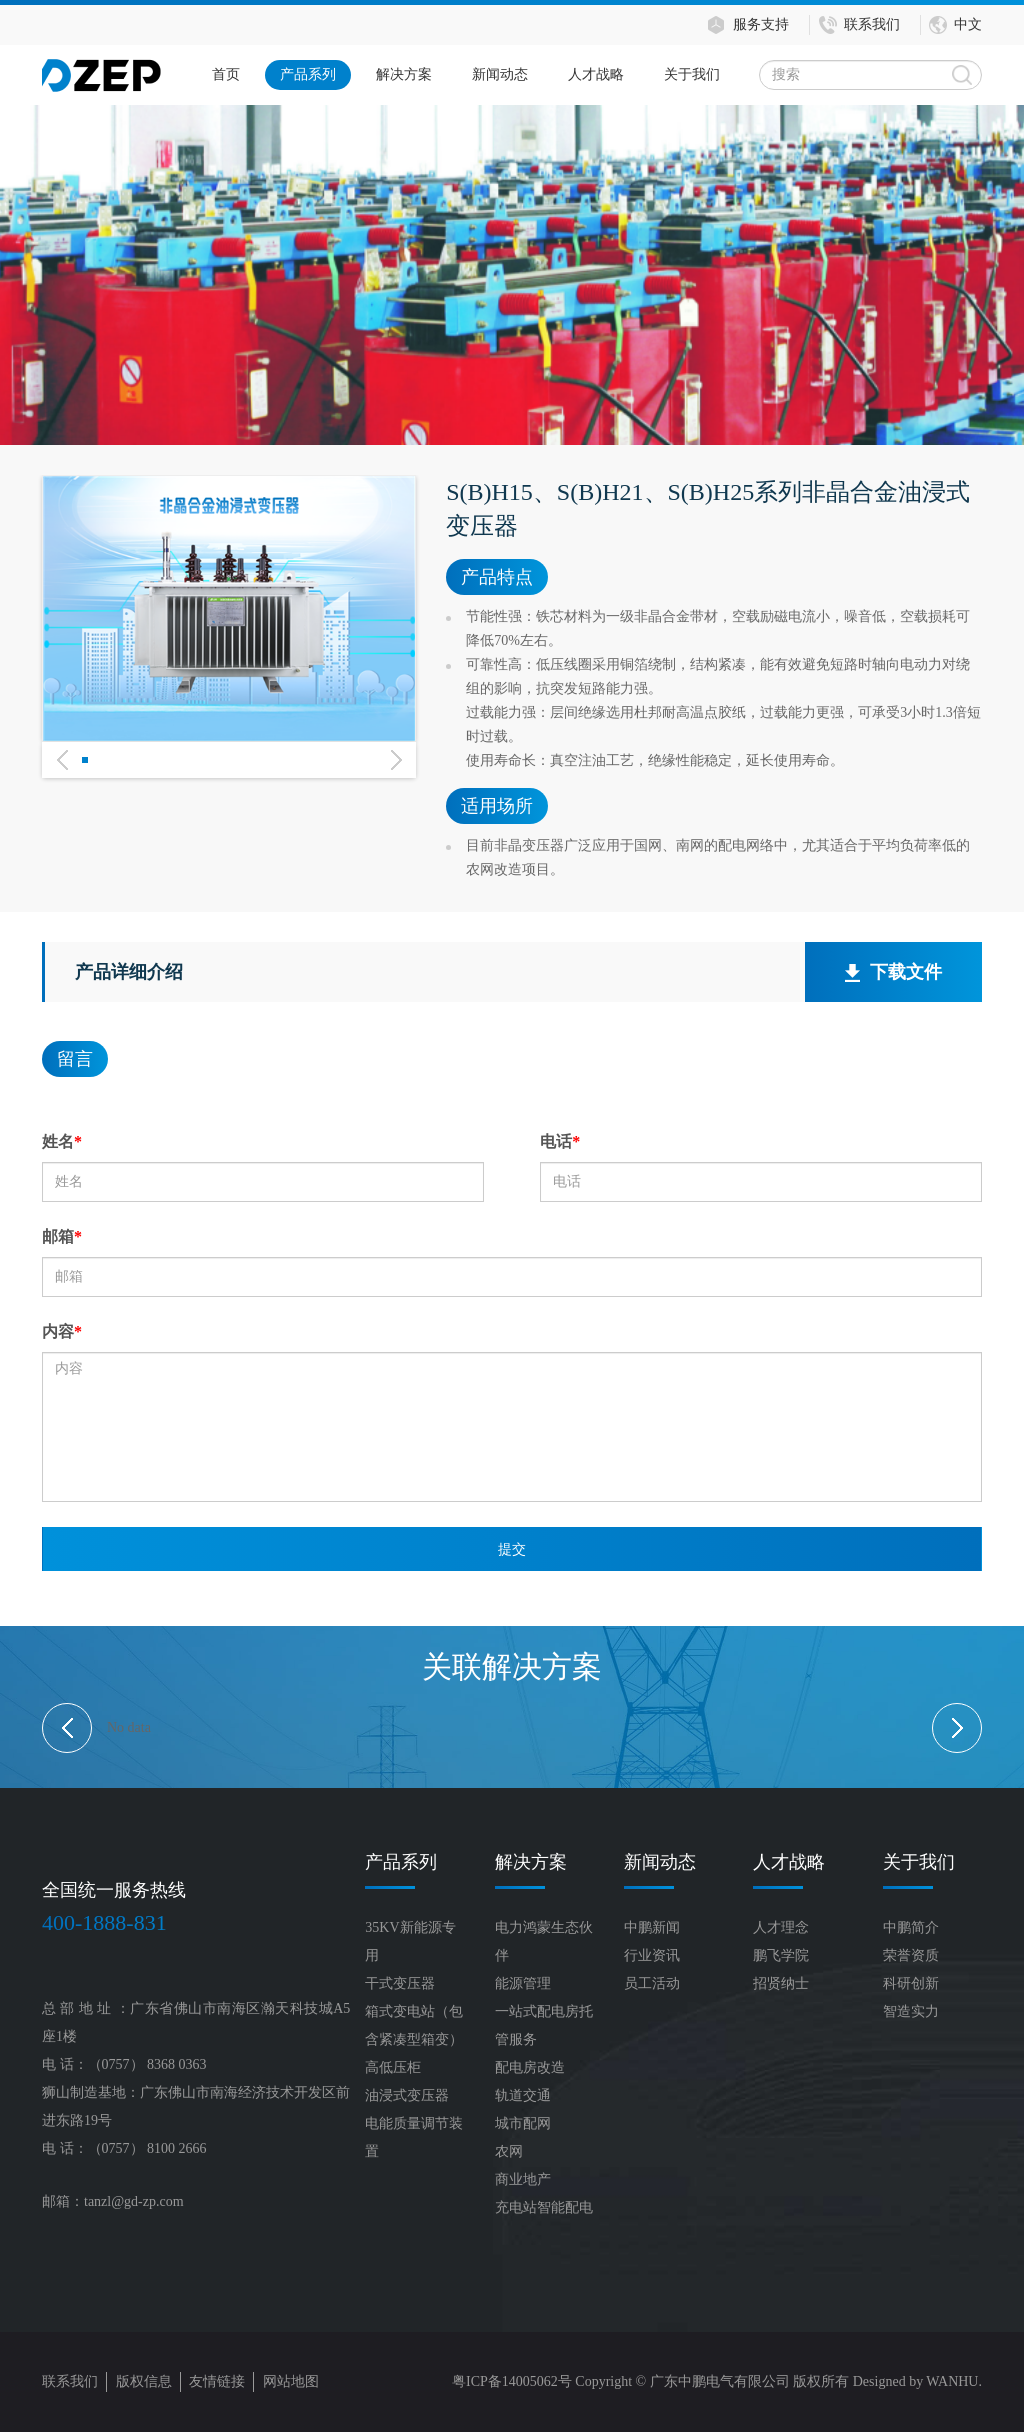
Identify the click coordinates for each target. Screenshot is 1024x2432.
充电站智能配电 (544, 2207)
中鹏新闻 (652, 1927)
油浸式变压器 (407, 2095)
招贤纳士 (781, 1983)
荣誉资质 (911, 1955)
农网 (509, 2151)
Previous (62, 786)
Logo (102, 75)
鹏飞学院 (781, 1955)
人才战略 (596, 74)
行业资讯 (652, 1955)
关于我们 (692, 74)
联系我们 (872, 24)
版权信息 (144, 2381)
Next (396, 786)
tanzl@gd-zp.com (134, 2201)
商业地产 (523, 2179)
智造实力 (911, 2011)
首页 (226, 74)
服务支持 (761, 24)
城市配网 (523, 2123)
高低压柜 (393, 2067)
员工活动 (652, 1983)
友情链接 (217, 2381)
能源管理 (523, 1983)
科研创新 (911, 1983)
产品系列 (308, 74)
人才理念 (781, 1927)
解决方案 (404, 74)
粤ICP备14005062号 (512, 2381)
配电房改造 (530, 2067)
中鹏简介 (911, 1927)
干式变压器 (400, 1983)
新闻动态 (500, 74)
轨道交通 (523, 2095)
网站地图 (291, 2381)
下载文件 (893, 972)
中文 (968, 24)
